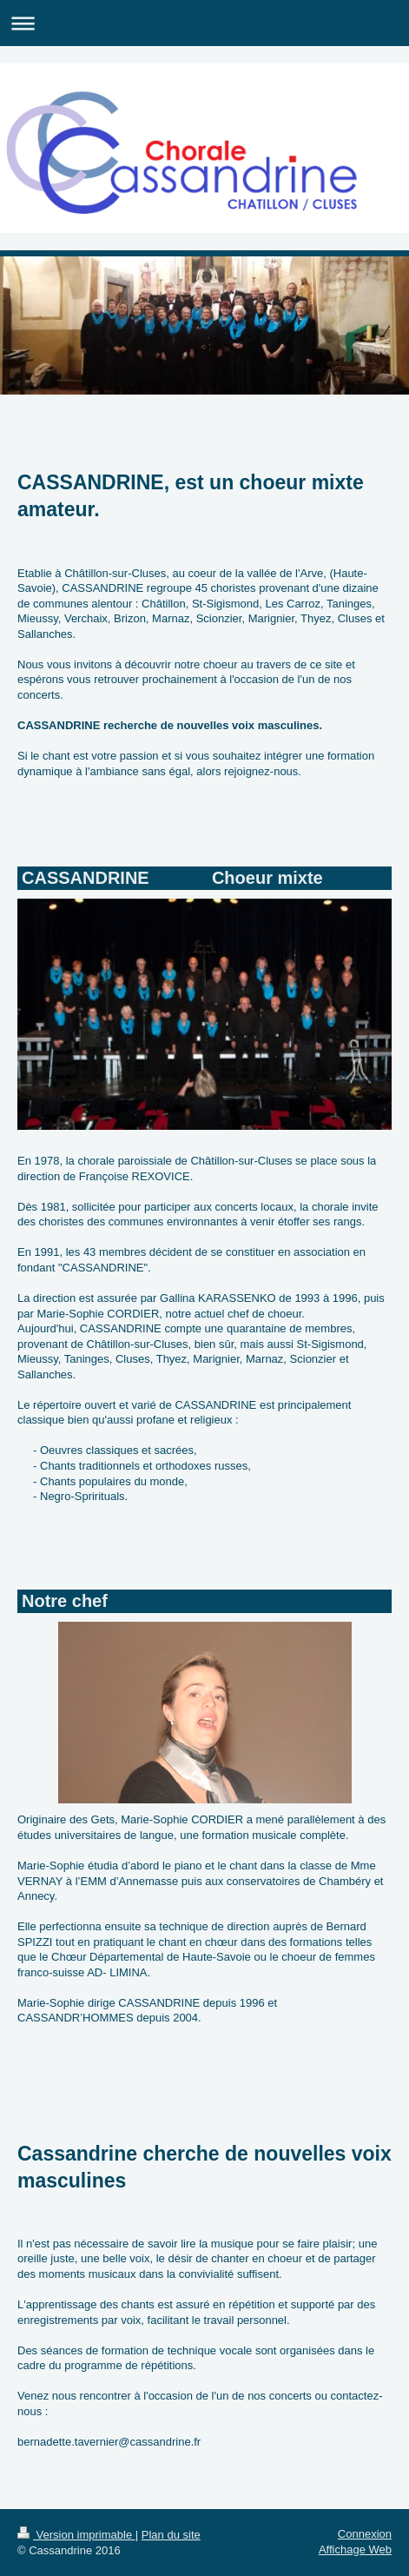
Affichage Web (355, 2549)
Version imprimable (76, 2534)
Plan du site (171, 2534)
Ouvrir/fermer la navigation (204, 23)
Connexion (365, 2533)
